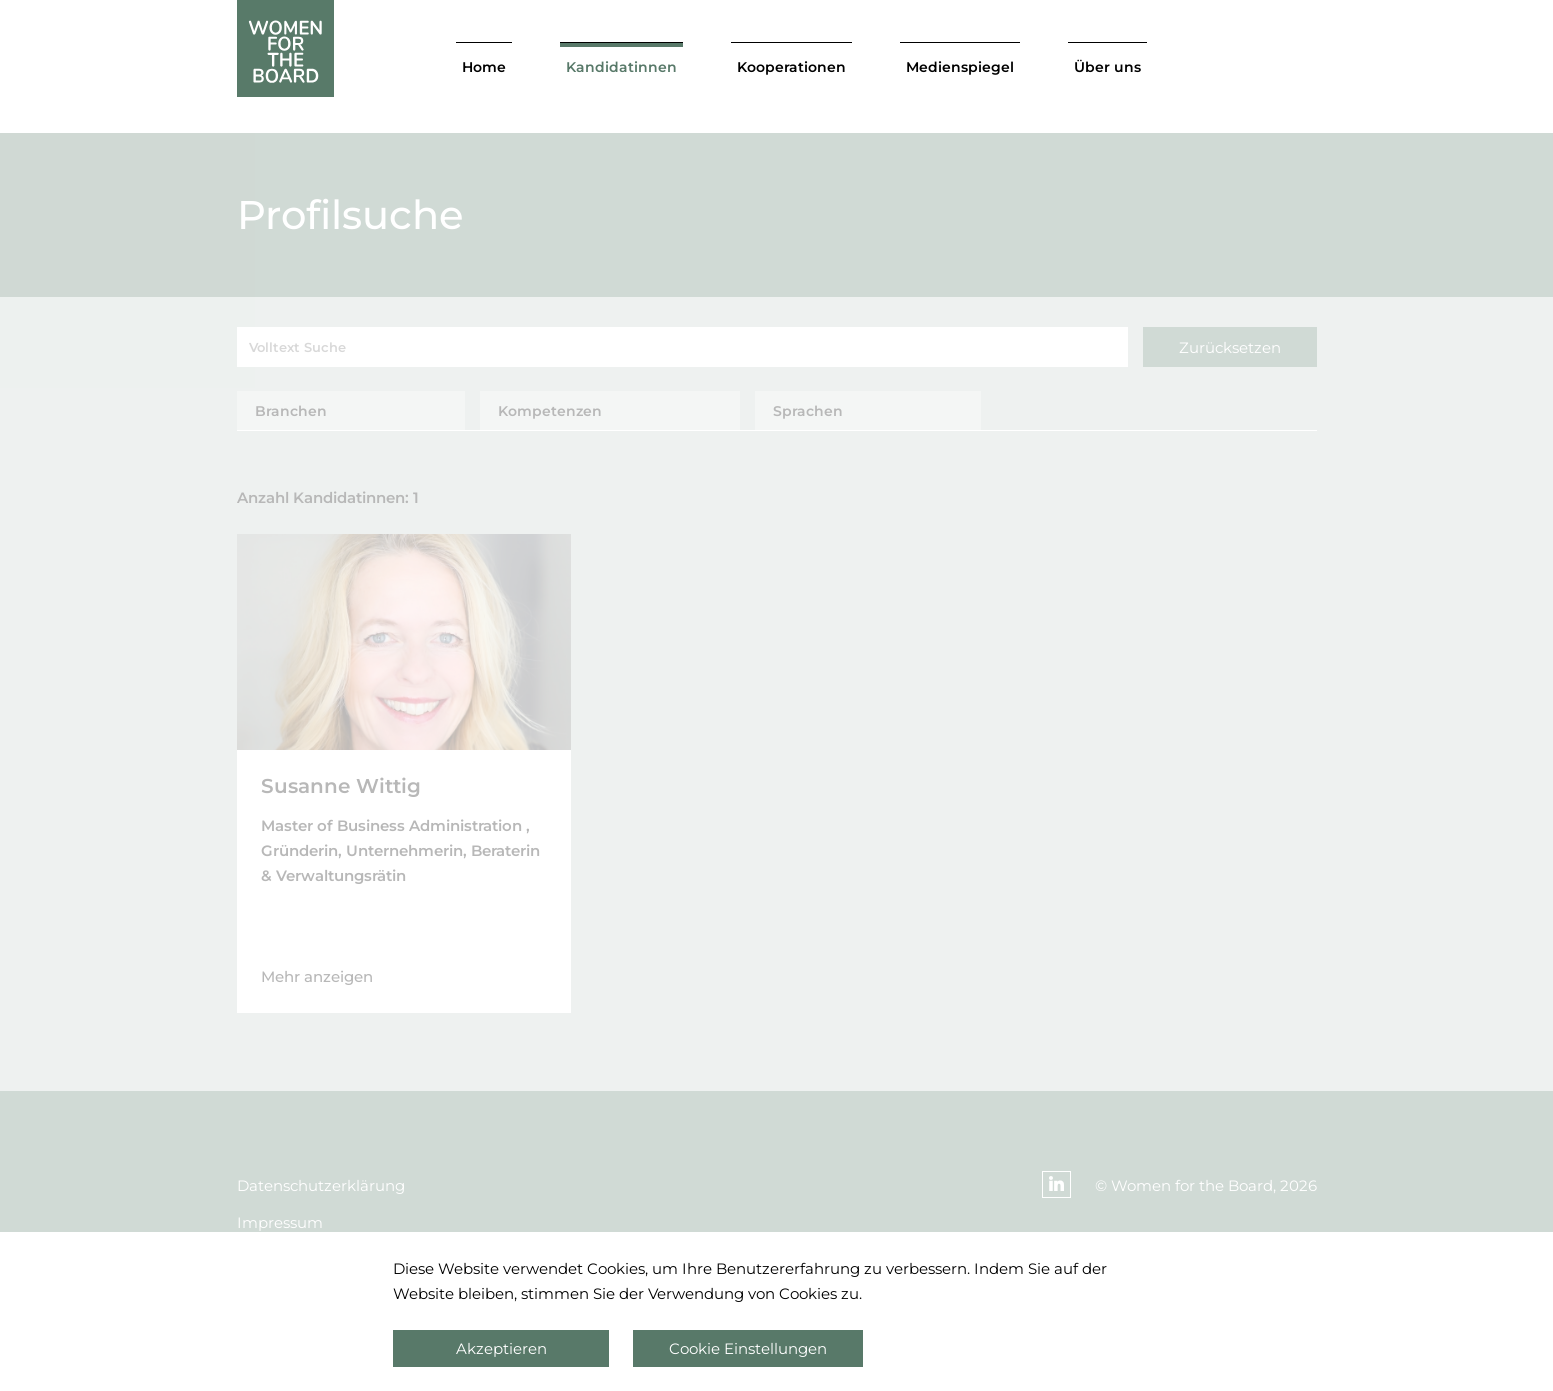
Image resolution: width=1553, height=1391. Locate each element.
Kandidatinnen (621, 67)
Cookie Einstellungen (748, 1348)
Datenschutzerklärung (321, 1185)
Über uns (1107, 67)
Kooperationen (791, 67)
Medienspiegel (960, 67)
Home (484, 67)
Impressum (280, 1222)
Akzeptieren (501, 1348)
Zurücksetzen (1230, 347)
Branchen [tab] (291, 411)
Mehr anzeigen (317, 976)
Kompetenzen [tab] (550, 411)
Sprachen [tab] (808, 411)
